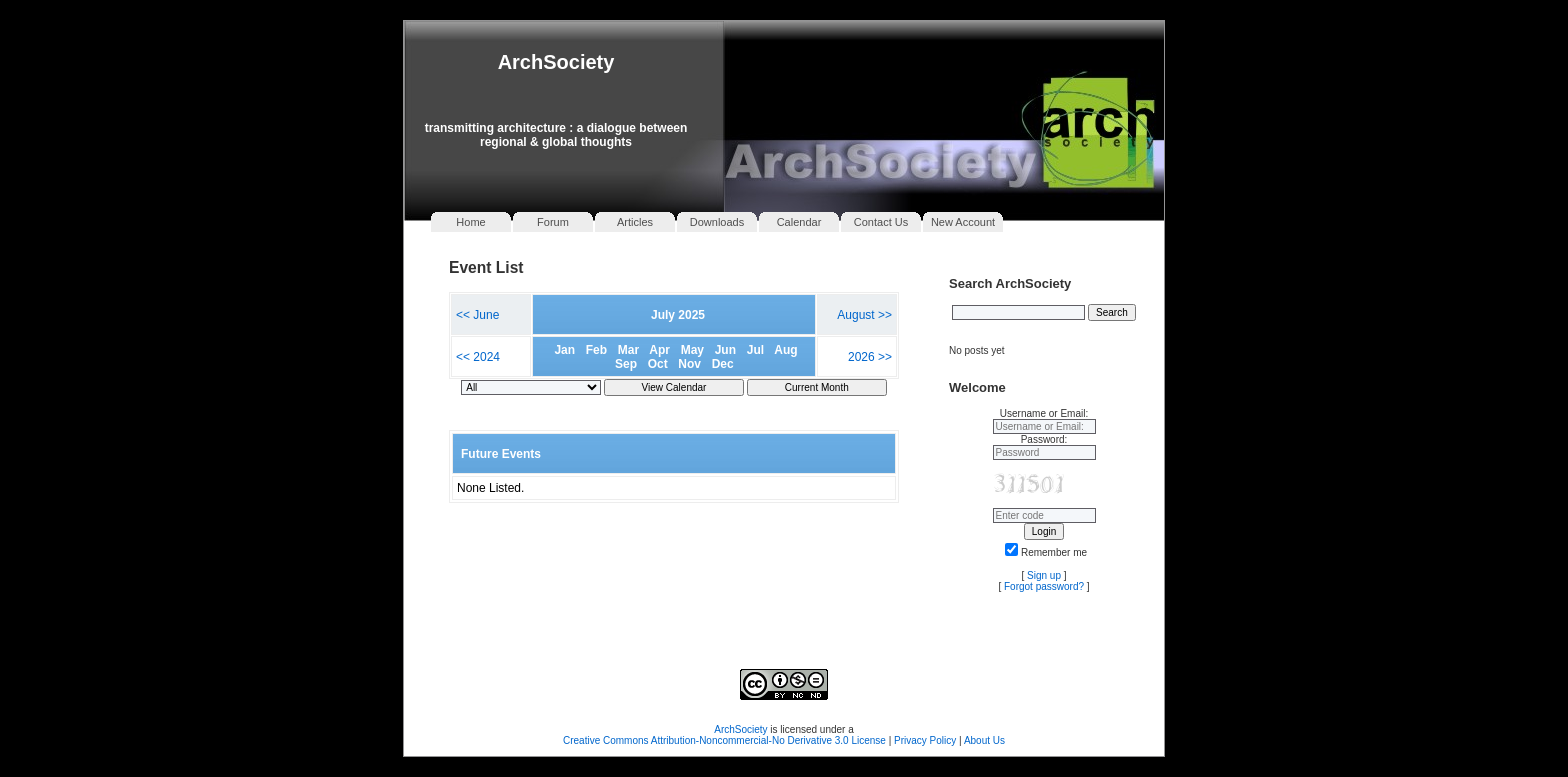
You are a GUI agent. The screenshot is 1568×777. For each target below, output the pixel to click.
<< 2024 (478, 357)
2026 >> (870, 357)
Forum (553, 222)
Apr (659, 350)
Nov (689, 364)
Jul (755, 350)
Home (470, 222)
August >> (864, 315)
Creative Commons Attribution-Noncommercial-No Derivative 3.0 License (724, 740)
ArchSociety (556, 62)
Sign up (1044, 575)
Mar (628, 350)
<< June (477, 315)
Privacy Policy (926, 740)
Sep (626, 364)
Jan (564, 350)
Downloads (717, 222)
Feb (596, 350)
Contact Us (881, 222)
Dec (723, 364)
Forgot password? (1044, 586)
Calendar (799, 222)
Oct (658, 364)
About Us (984, 740)
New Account (963, 222)
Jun (725, 350)
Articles (635, 222)
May (692, 350)
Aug (785, 350)
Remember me (1046, 552)
